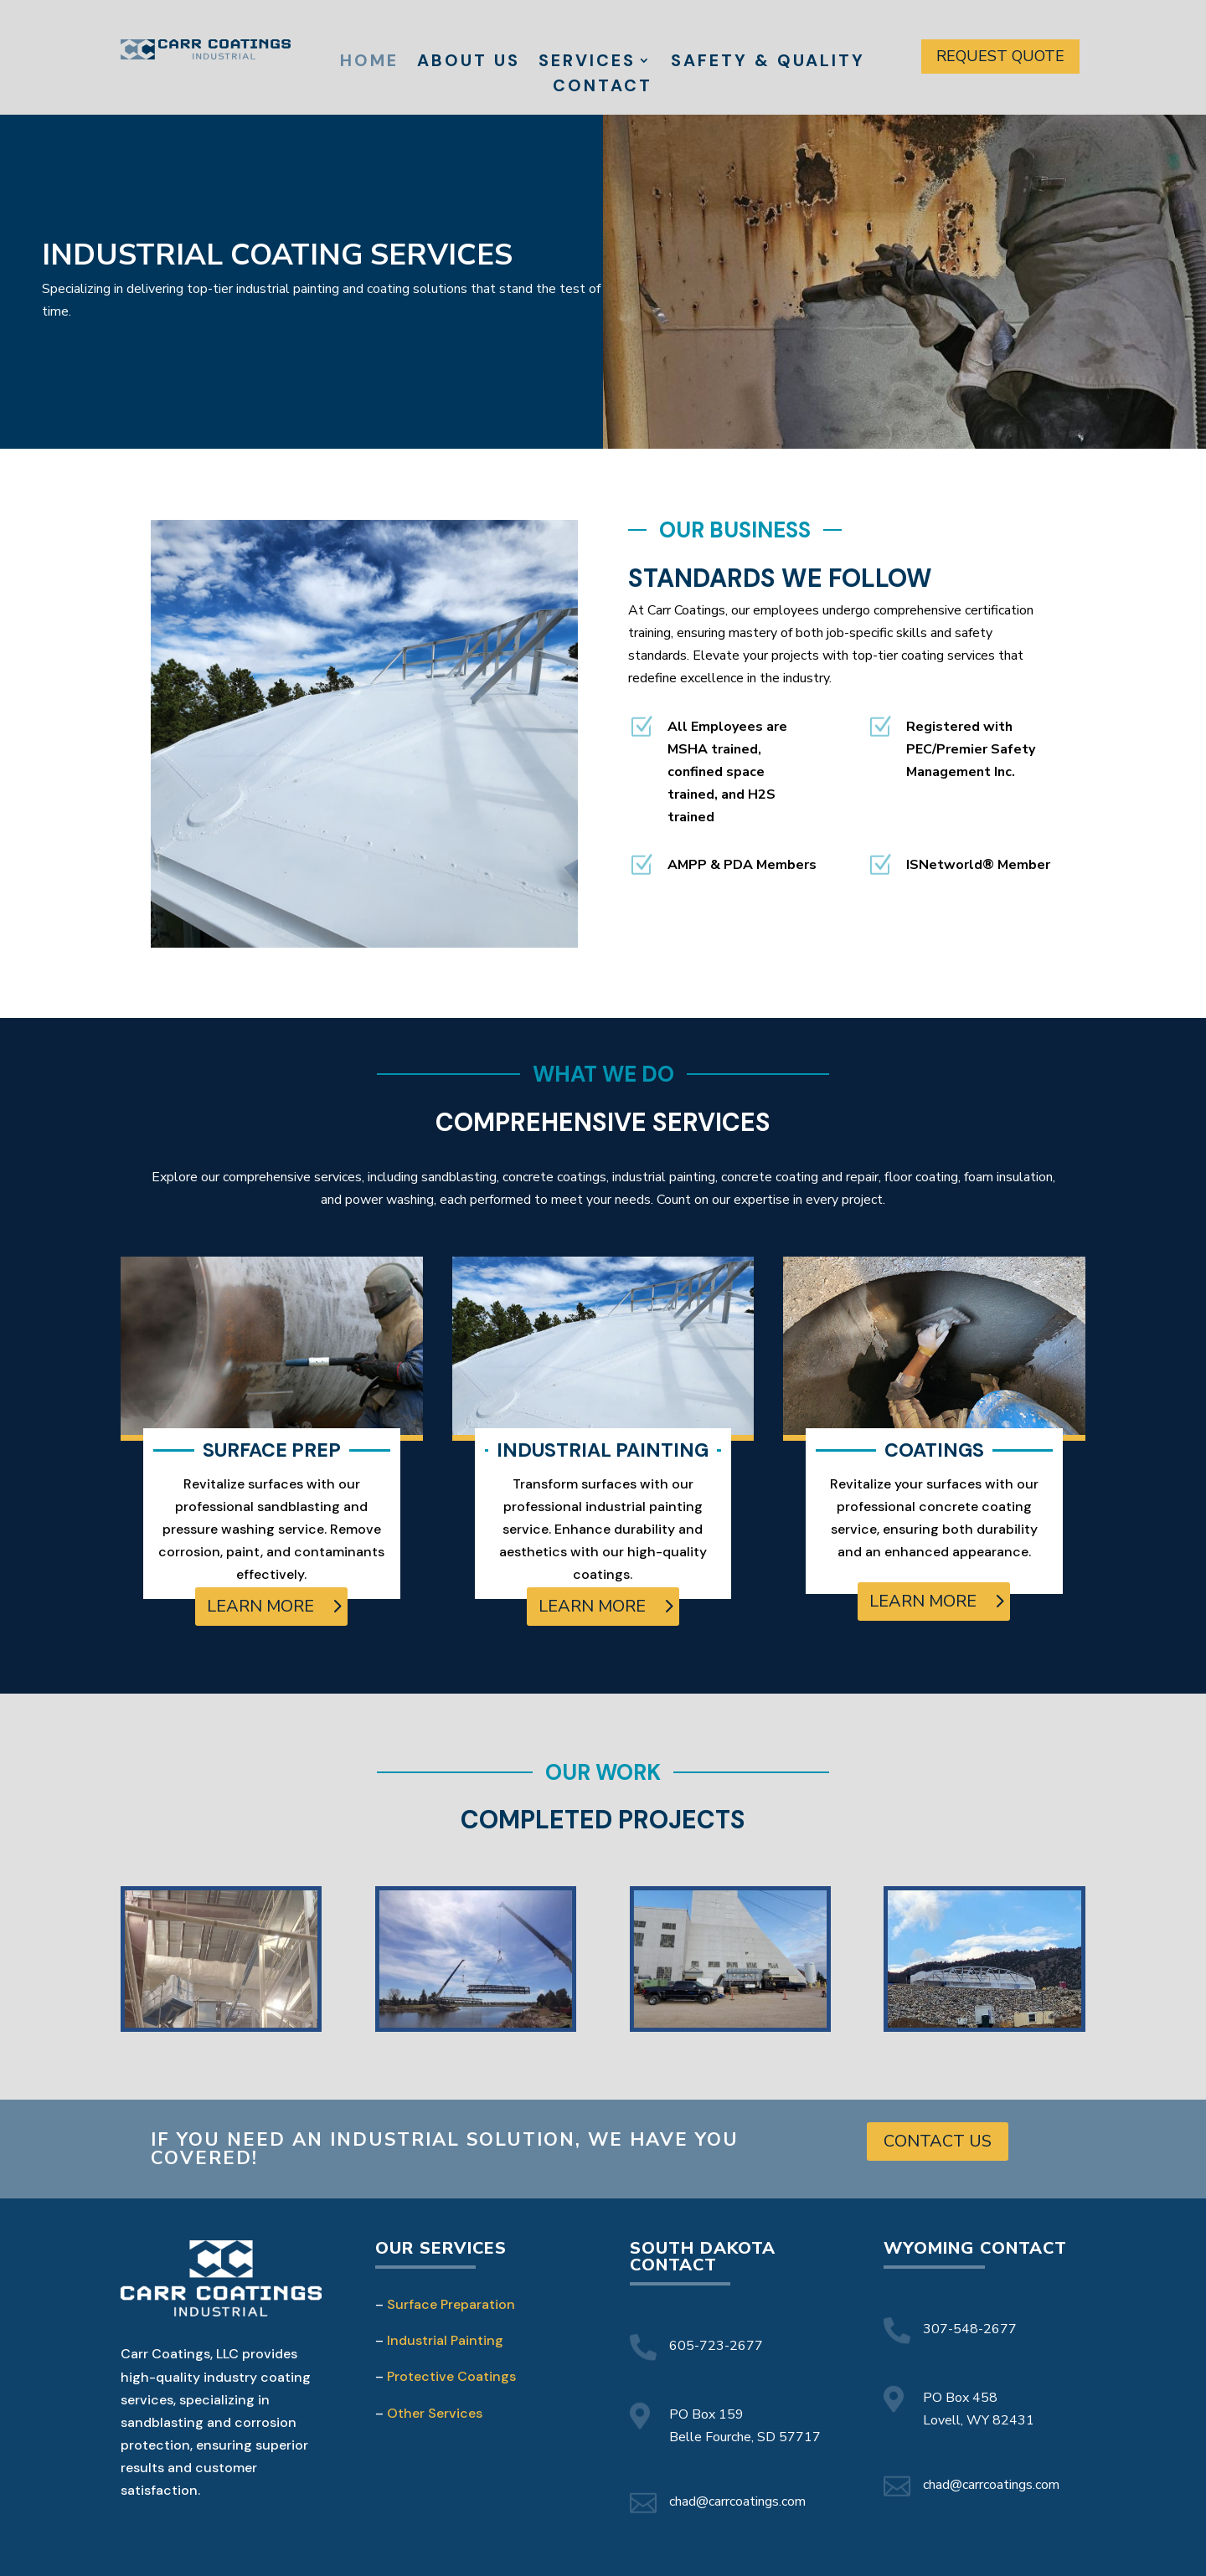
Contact (602, 88)
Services (587, 62)
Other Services (434, 2413)
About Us (468, 62)
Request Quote (1000, 56)
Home (369, 62)
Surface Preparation (451, 2304)
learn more (260, 1606)
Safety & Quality (768, 62)
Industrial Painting (445, 2340)
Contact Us (938, 2141)
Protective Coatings (451, 2376)
